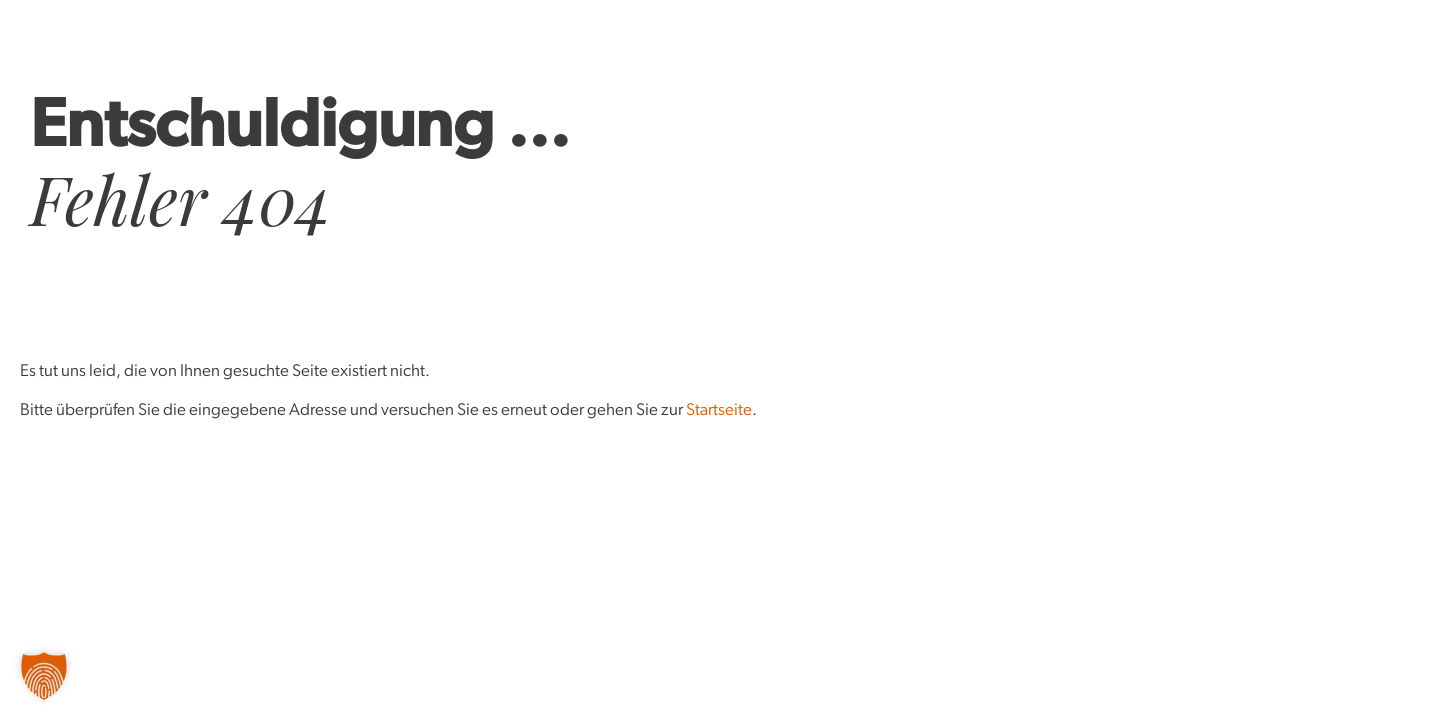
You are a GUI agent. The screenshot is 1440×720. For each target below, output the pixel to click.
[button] (44, 676)
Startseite (719, 410)
